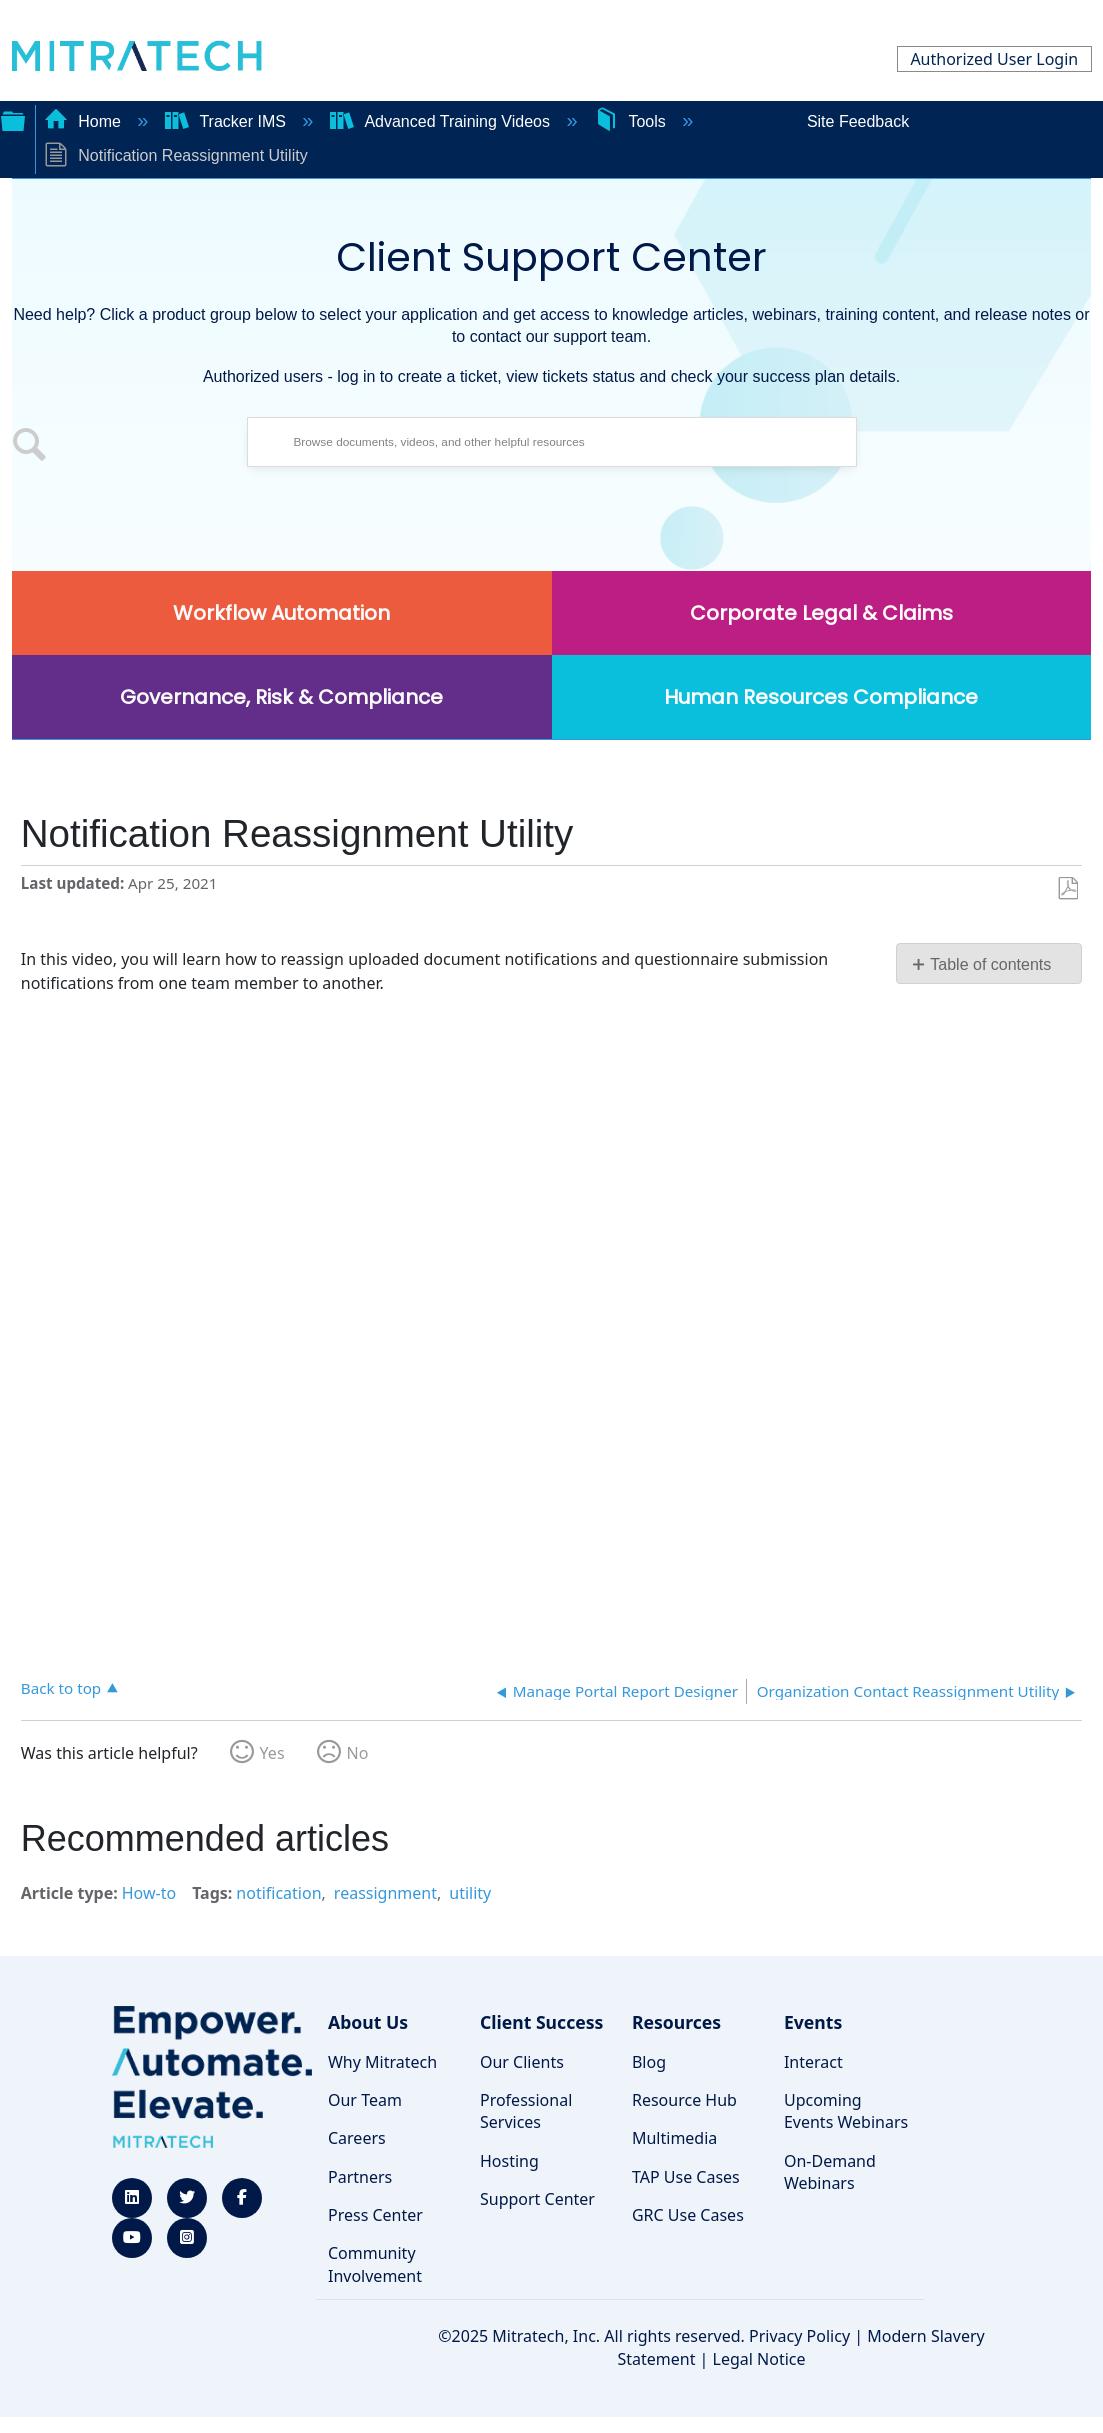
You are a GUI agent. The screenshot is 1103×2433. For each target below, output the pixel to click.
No (358, 1753)
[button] (30, 447)
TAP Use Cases (686, 2177)
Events (813, 2022)
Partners (360, 2177)
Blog (649, 2062)
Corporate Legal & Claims (821, 613)
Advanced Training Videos (442, 121)
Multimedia (674, 2138)
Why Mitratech (382, 2062)
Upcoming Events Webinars (846, 2111)
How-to (149, 1893)
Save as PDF (1067, 889)
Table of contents (990, 964)
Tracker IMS (227, 121)
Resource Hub (684, 2100)
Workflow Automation (281, 613)
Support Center (537, 2199)
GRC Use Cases (688, 2215)
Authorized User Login (994, 59)
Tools (632, 121)
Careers (357, 2138)
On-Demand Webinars (830, 2172)
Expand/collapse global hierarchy (13, 119)
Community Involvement (375, 2264)
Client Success (541, 2022)
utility (470, 1893)
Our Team (365, 2100)
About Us (368, 2022)
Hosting (509, 2161)
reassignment (385, 1893)
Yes (272, 1753)
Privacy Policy (799, 2336)
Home (85, 121)
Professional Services (526, 2111)
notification (278, 1893)
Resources (676, 2022)
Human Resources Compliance (821, 697)
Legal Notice (759, 2359)
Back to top (61, 1687)
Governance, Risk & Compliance (281, 697)
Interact (813, 2062)
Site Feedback (858, 121)
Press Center (375, 2215)
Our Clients (522, 2062)
